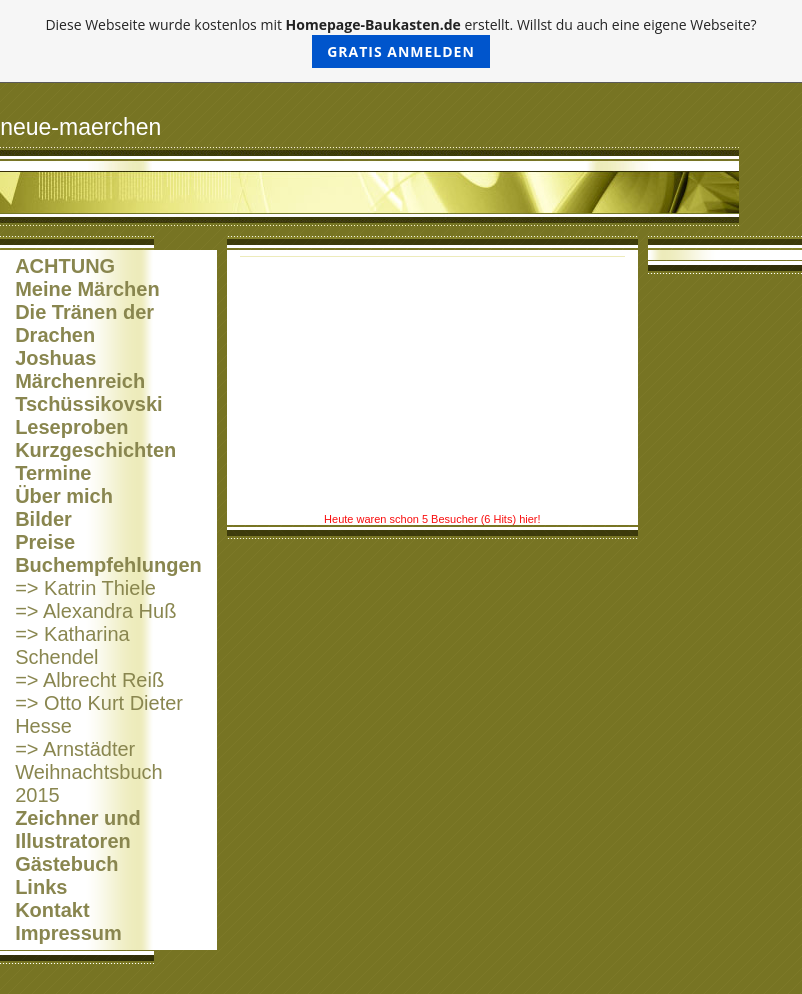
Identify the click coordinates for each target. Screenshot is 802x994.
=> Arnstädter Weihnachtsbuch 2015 (89, 772)
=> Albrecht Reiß (89, 680)
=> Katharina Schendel (72, 645)
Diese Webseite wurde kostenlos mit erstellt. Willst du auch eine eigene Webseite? (400, 41)
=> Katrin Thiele (85, 588)
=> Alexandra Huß (95, 611)
